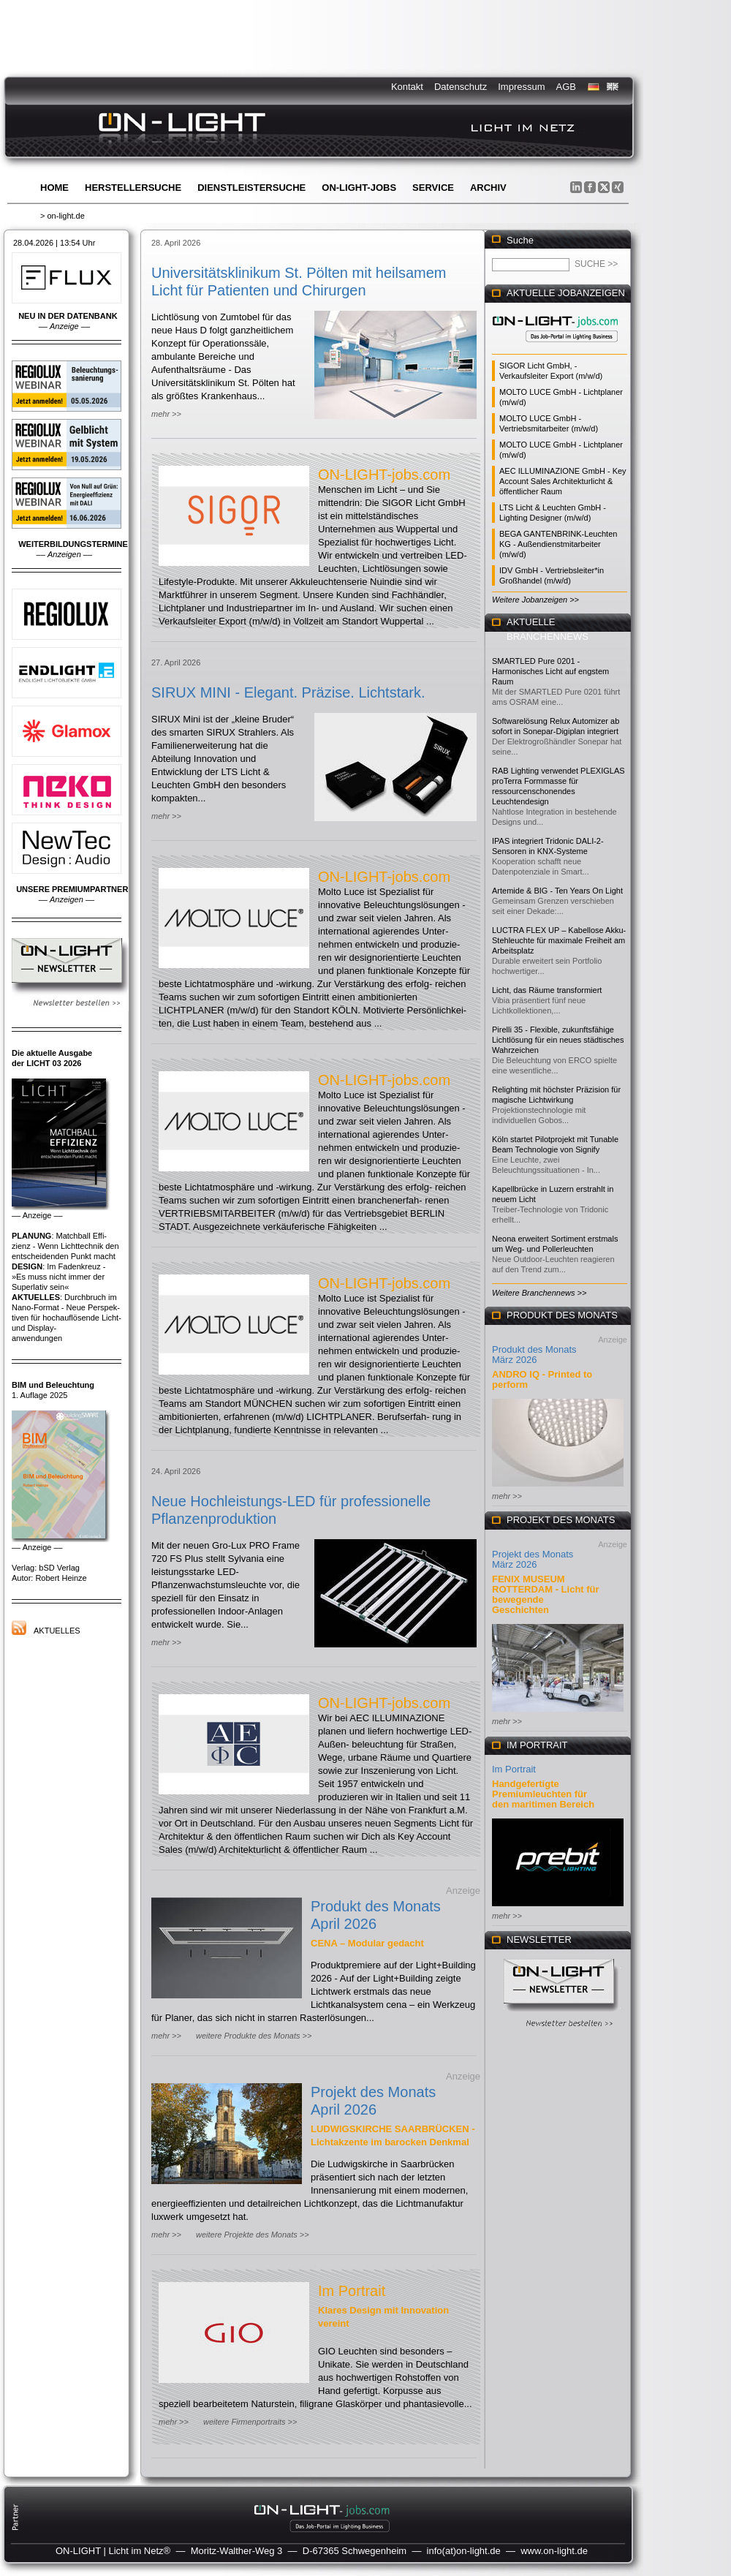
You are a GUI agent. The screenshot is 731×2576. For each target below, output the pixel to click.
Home (54, 187)
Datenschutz (460, 86)
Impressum (521, 86)
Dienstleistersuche (251, 187)
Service (433, 187)
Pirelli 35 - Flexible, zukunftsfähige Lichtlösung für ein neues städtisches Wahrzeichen (558, 1039)
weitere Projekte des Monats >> (252, 2234)
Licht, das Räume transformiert (547, 990)
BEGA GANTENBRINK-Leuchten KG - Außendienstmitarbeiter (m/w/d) (558, 544)
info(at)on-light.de (464, 2550)
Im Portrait (351, 2291)
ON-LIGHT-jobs (359, 187)
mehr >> (166, 413)
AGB (566, 86)
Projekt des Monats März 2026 (532, 1559)
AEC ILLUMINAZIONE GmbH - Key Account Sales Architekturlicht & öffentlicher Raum (562, 481)
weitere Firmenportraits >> (250, 2421)
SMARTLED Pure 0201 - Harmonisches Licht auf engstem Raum (550, 671)
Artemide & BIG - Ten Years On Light (557, 890)
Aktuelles (57, 1630)
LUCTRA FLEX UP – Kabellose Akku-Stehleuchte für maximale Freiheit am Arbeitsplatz (559, 940)
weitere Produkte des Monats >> (253, 2035)
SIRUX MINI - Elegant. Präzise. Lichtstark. (288, 692)
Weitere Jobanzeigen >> (535, 599)
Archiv (488, 187)
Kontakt (407, 86)
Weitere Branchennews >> (539, 1292)
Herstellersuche (133, 187)
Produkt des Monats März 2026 (534, 1354)
